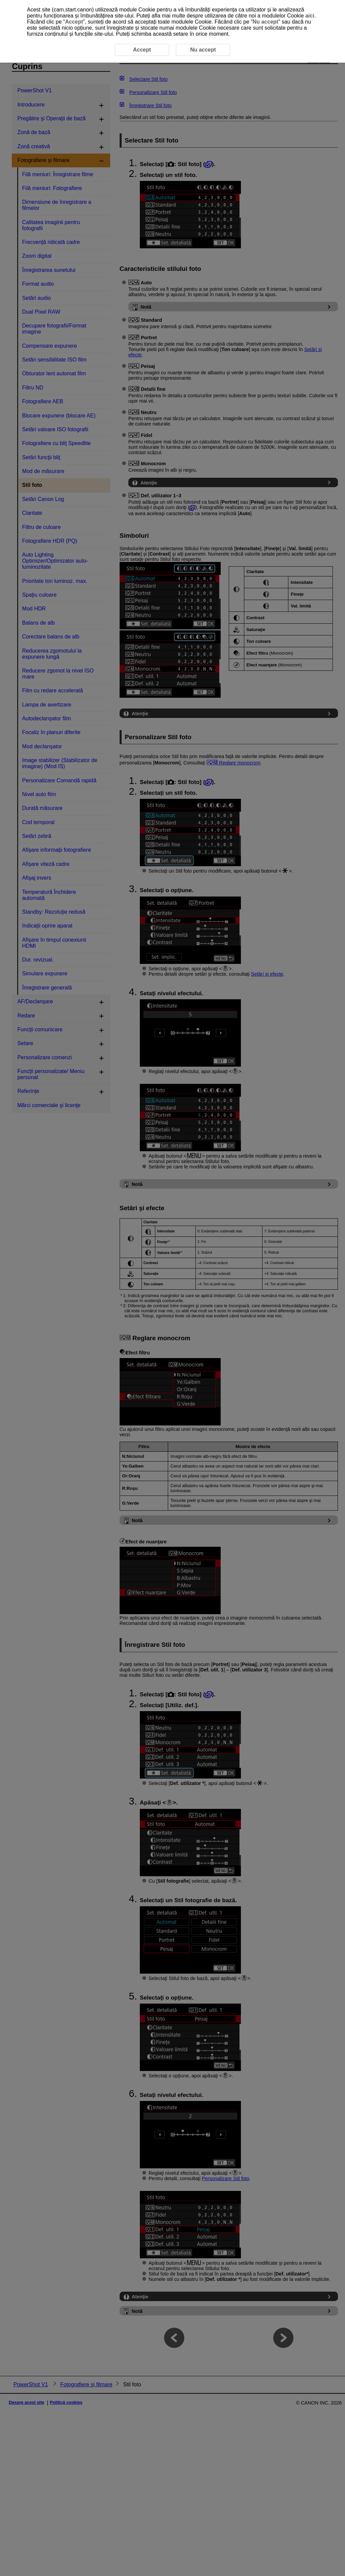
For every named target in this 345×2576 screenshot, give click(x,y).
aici (309, 16)
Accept (74, 22)
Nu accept (265, 22)
